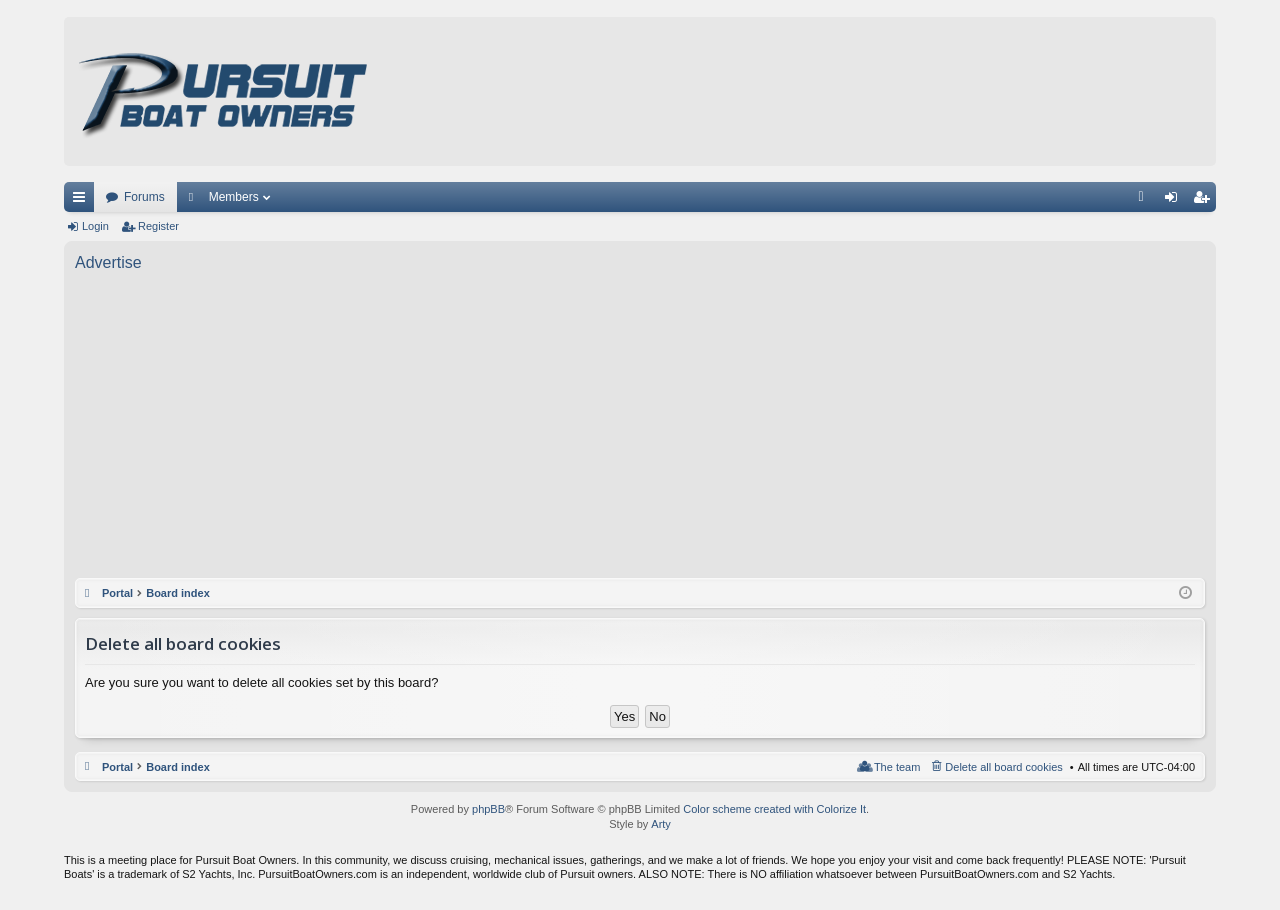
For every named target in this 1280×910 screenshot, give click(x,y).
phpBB (488, 809)
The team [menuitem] (897, 767)
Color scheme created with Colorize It (774, 809)
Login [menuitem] (1175, 201)
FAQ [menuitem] (1147, 201)
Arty (661, 824)
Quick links (83, 201)
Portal (117, 593)
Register (158, 226)
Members (234, 197)
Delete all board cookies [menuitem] (1003, 767)
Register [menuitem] (1205, 201)
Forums (144, 197)
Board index (178, 767)
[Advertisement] (640, 428)
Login (95, 226)
